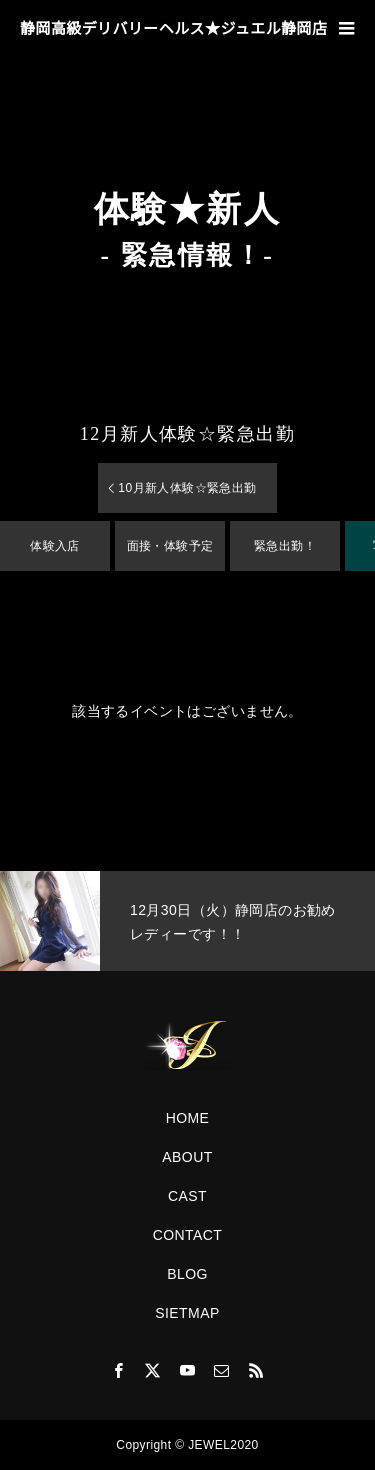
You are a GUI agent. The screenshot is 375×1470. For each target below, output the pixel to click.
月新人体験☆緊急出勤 (187, 434)
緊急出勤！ (285, 546)
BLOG (187, 1274)
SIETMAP (187, 1313)
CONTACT (188, 1235)
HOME (188, 1118)
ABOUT (187, 1157)
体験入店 (55, 546)
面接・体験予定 (170, 546)
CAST (187, 1196)
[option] (187, 921)
